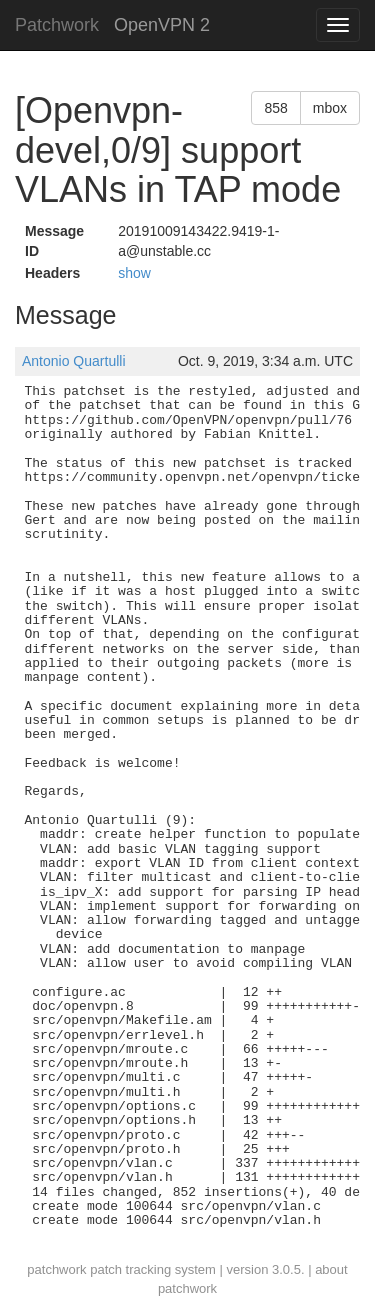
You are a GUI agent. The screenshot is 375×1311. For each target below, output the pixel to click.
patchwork (56, 1269)
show (134, 273)
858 (275, 108)
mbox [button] (330, 108)
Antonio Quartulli (74, 361)
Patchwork (57, 25)
